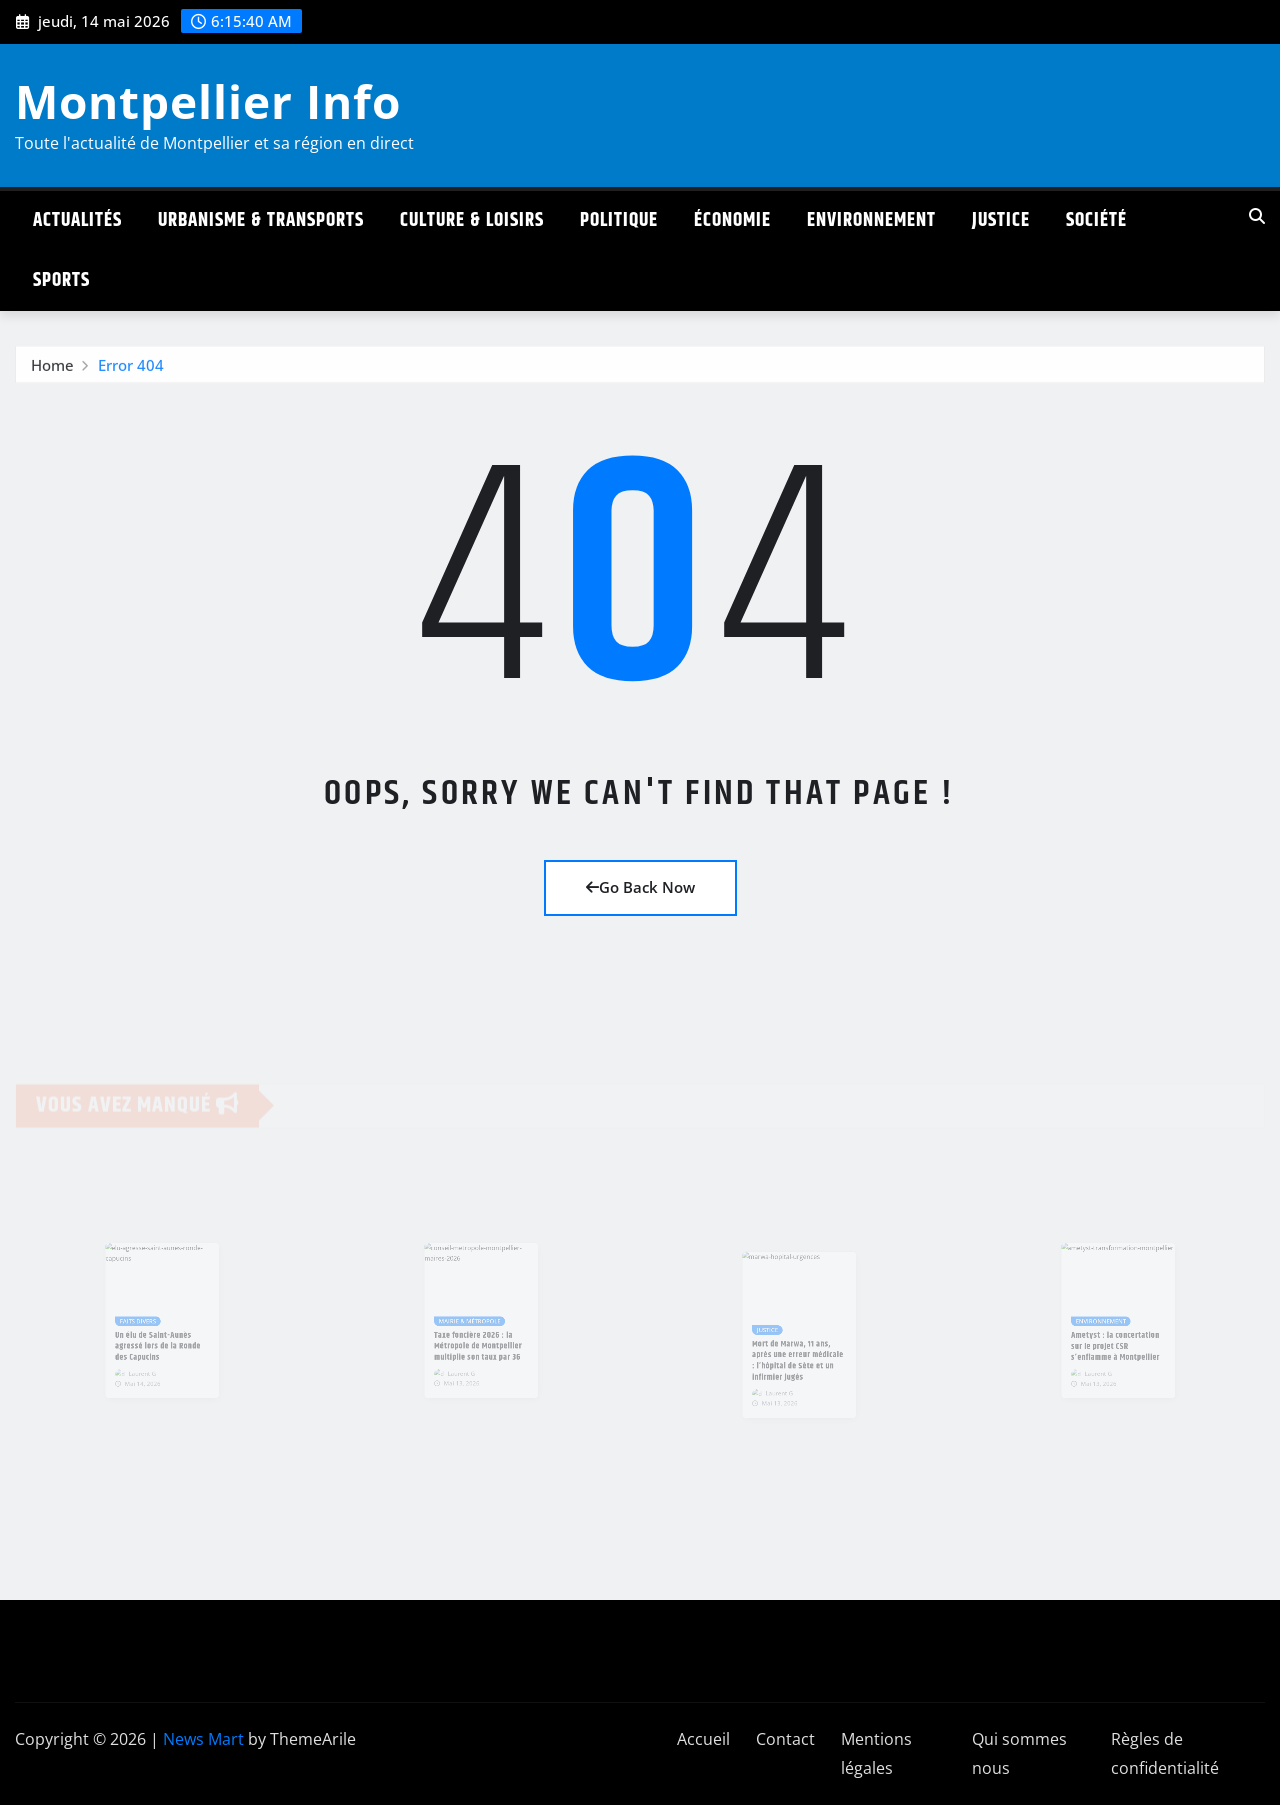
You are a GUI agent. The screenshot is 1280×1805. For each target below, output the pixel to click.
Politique (619, 220)
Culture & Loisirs (472, 220)
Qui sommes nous (1019, 1753)
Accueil (703, 1739)
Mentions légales (876, 1753)
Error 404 (131, 370)
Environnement (871, 220)
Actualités (77, 220)
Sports (61, 280)
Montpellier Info (208, 101)
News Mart (203, 1739)
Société (1096, 220)
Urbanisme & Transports (261, 220)
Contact (785, 1739)
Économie (732, 220)
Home (52, 370)
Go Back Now (640, 887)
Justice (1001, 220)
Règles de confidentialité (1165, 1753)
